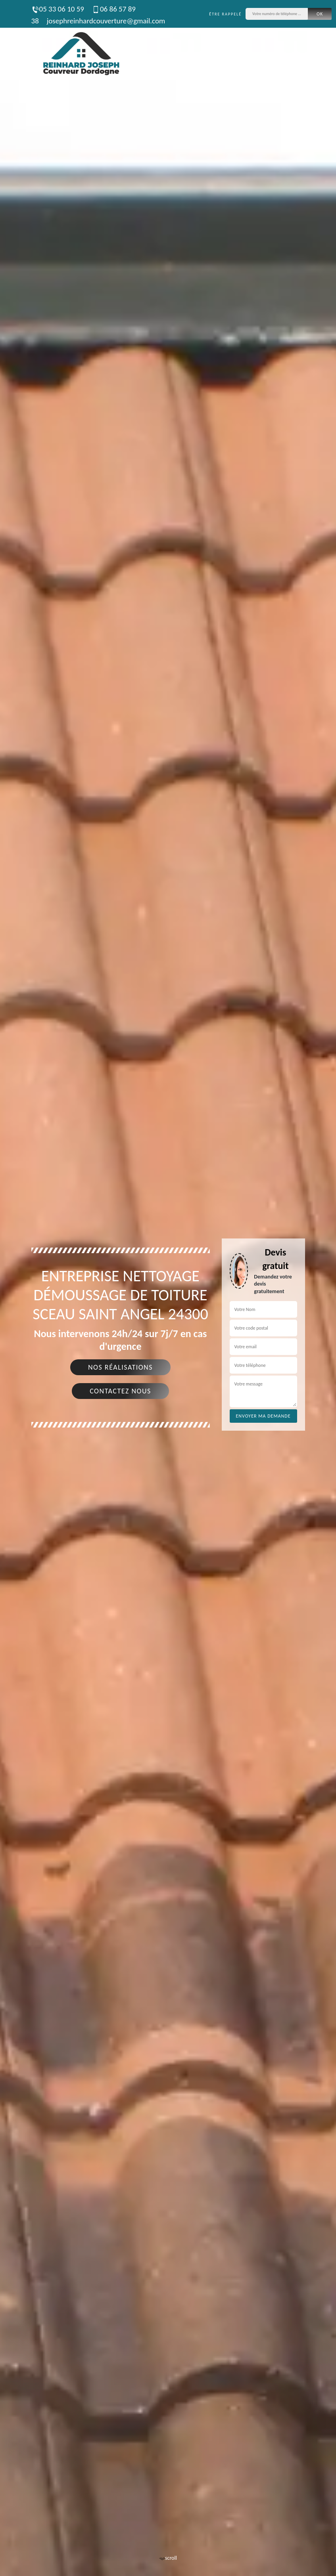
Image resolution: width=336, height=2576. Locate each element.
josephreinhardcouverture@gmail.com (106, 20)
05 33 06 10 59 (57, 8)
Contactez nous (120, 1391)
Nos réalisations (120, 1367)
